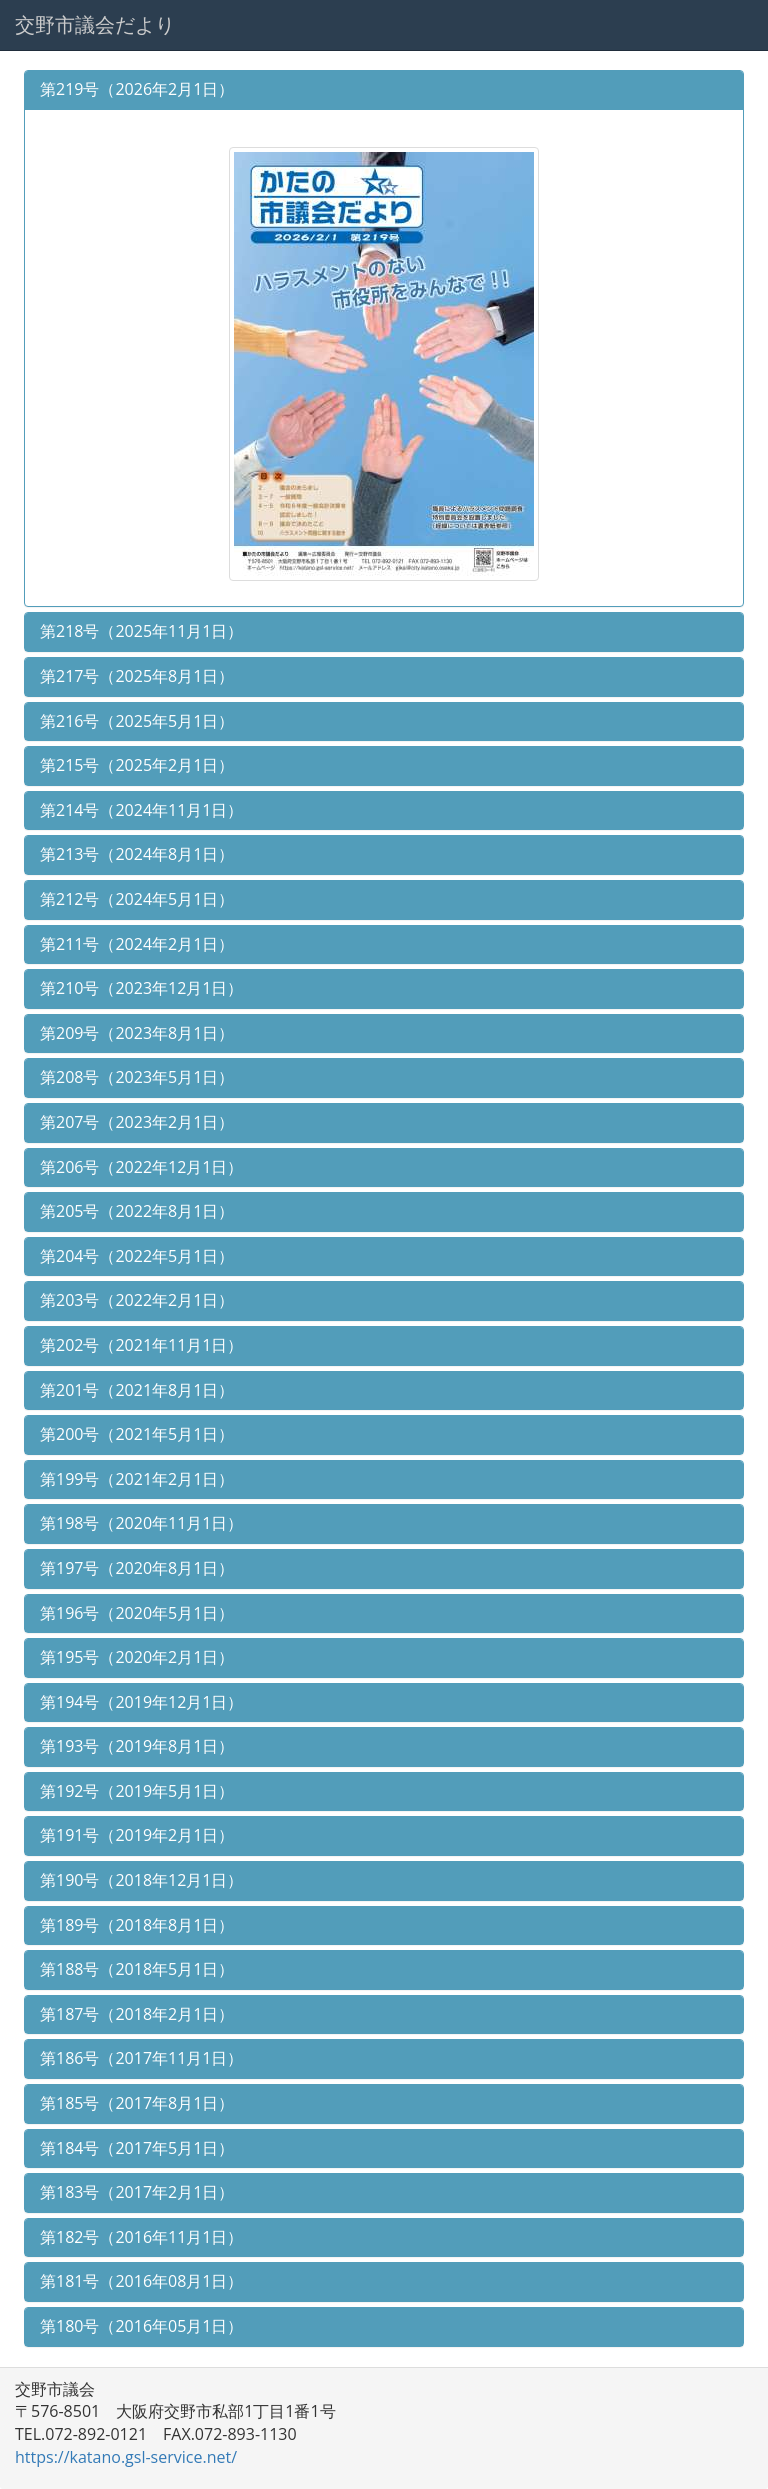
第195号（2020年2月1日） (137, 1657)
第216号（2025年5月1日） (137, 721)
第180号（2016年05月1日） (141, 2326)
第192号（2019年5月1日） (137, 1791)
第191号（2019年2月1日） (137, 1835)
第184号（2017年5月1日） (137, 2148)
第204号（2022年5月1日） (137, 1256)
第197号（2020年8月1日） (137, 1568)
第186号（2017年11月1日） (141, 2058)
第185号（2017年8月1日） (137, 2103)
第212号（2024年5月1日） (137, 899)
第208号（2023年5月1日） (137, 1077)
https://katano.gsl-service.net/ (126, 2457)
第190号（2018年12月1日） (141, 1880)
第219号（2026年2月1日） (137, 89)
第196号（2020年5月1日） (137, 1613)
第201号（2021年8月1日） (137, 1390)
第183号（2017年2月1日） (137, 2192)
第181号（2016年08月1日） (141, 2281)
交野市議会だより (95, 24)
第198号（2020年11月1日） (141, 1523)
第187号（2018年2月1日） (137, 2014)
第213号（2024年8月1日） (137, 854)
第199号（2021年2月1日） (137, 1479)
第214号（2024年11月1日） (141, 810)
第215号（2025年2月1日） (137, 765)
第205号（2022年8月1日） (137, 1211)
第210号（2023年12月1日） (141, 988)
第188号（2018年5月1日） (137, 1969)
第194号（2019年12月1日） (141, 1702)
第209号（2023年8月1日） (137, 1033)
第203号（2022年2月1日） (137, 1300)
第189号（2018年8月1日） (137, 1925)
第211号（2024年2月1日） (137, 944)
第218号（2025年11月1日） (141, 631)
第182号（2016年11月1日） (141, 2237)
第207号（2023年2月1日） (137, 1122)
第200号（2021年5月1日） (137, 1434)
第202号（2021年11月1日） (141, 1345)
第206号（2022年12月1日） (141, 1167)
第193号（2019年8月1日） (137, 1746)
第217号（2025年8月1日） (137, 676)
